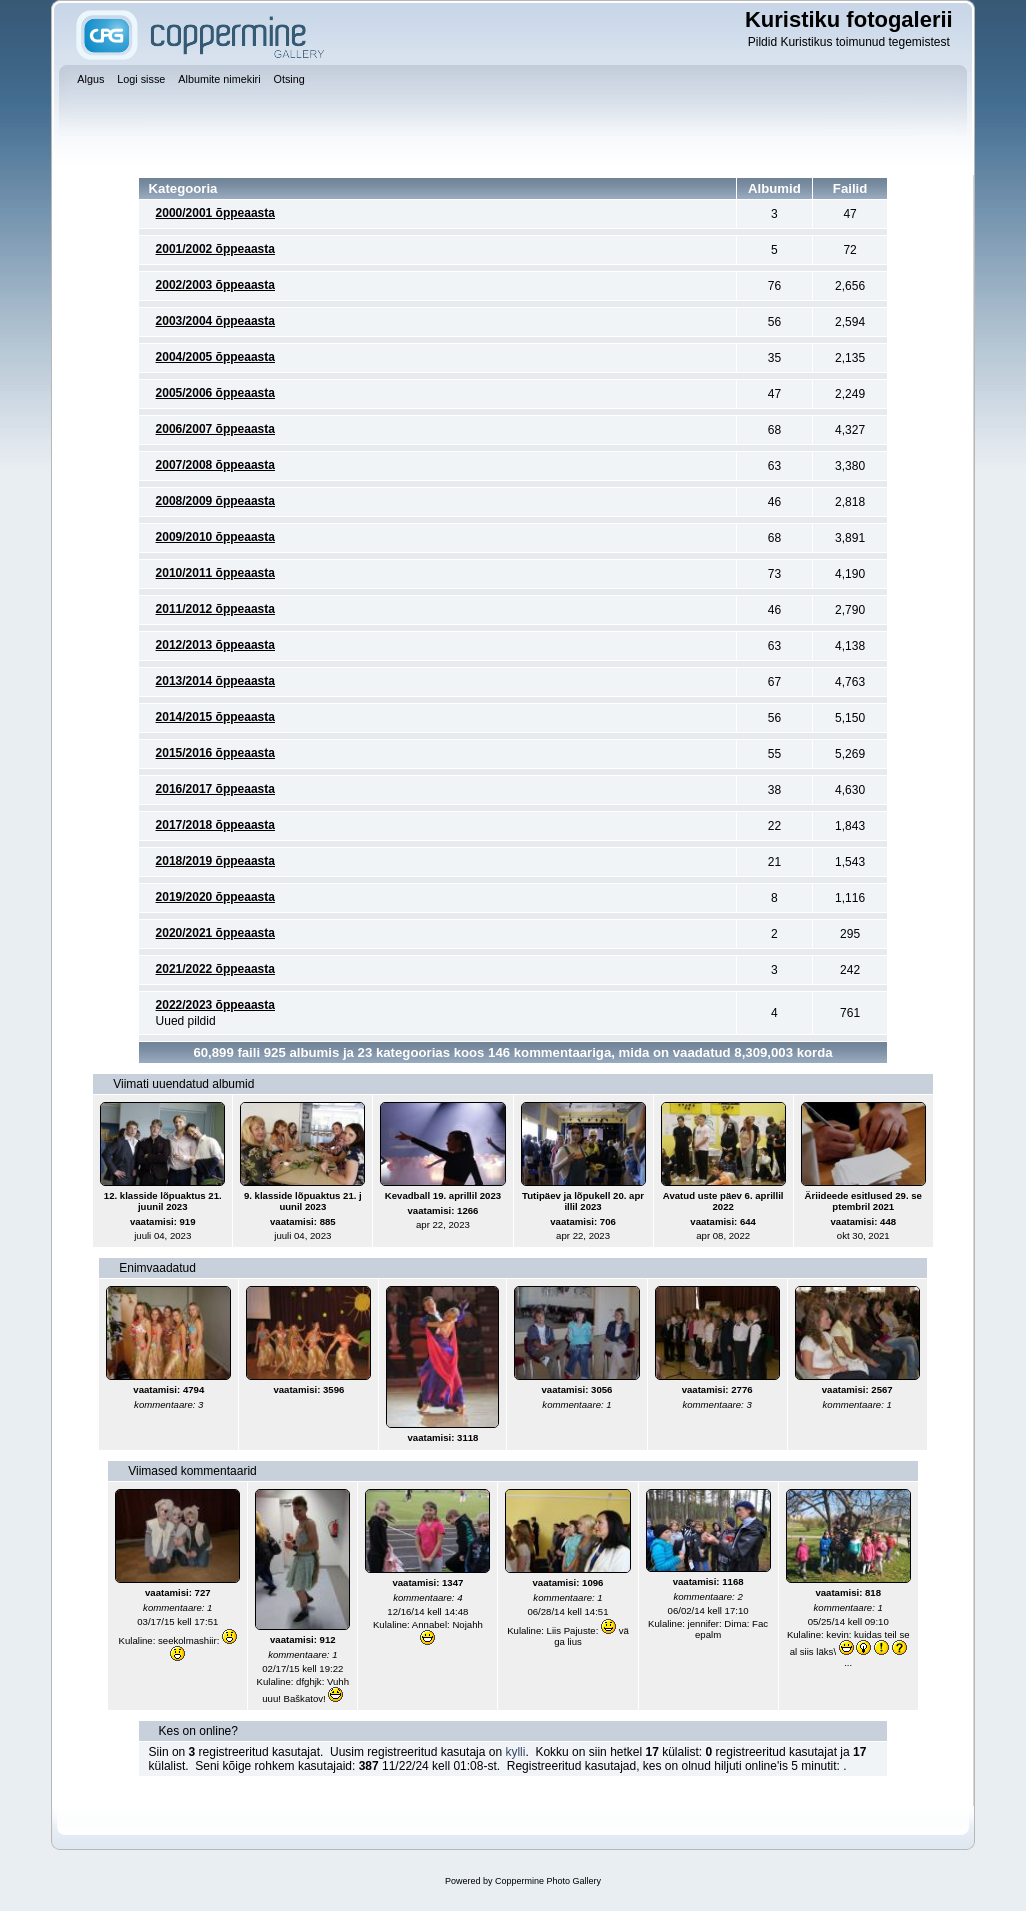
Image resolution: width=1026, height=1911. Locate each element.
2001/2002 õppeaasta (215, 249)
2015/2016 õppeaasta (215, 753)
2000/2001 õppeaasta (215, 213)
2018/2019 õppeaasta (215, 861)
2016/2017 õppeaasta (215, 789)
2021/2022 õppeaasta (215, 969)
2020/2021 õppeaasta (215, 933)
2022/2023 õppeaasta (215, 1005)
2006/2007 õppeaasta (215, 429)
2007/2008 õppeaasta (215, 465)
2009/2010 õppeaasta (215, 537)
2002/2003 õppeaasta (215, 285)
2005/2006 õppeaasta (215, 393)
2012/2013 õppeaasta (215, 645)
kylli (515, 1752)
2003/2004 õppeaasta (215, 321)
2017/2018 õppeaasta (215, 825)
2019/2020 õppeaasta (215, 897)
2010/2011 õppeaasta (215, 573)
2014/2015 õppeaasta (215, 717)
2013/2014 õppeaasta (215, 681)
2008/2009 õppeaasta (215, 501)
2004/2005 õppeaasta (215, 357)
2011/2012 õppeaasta (215, 609)
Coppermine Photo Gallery (548, 1881)
